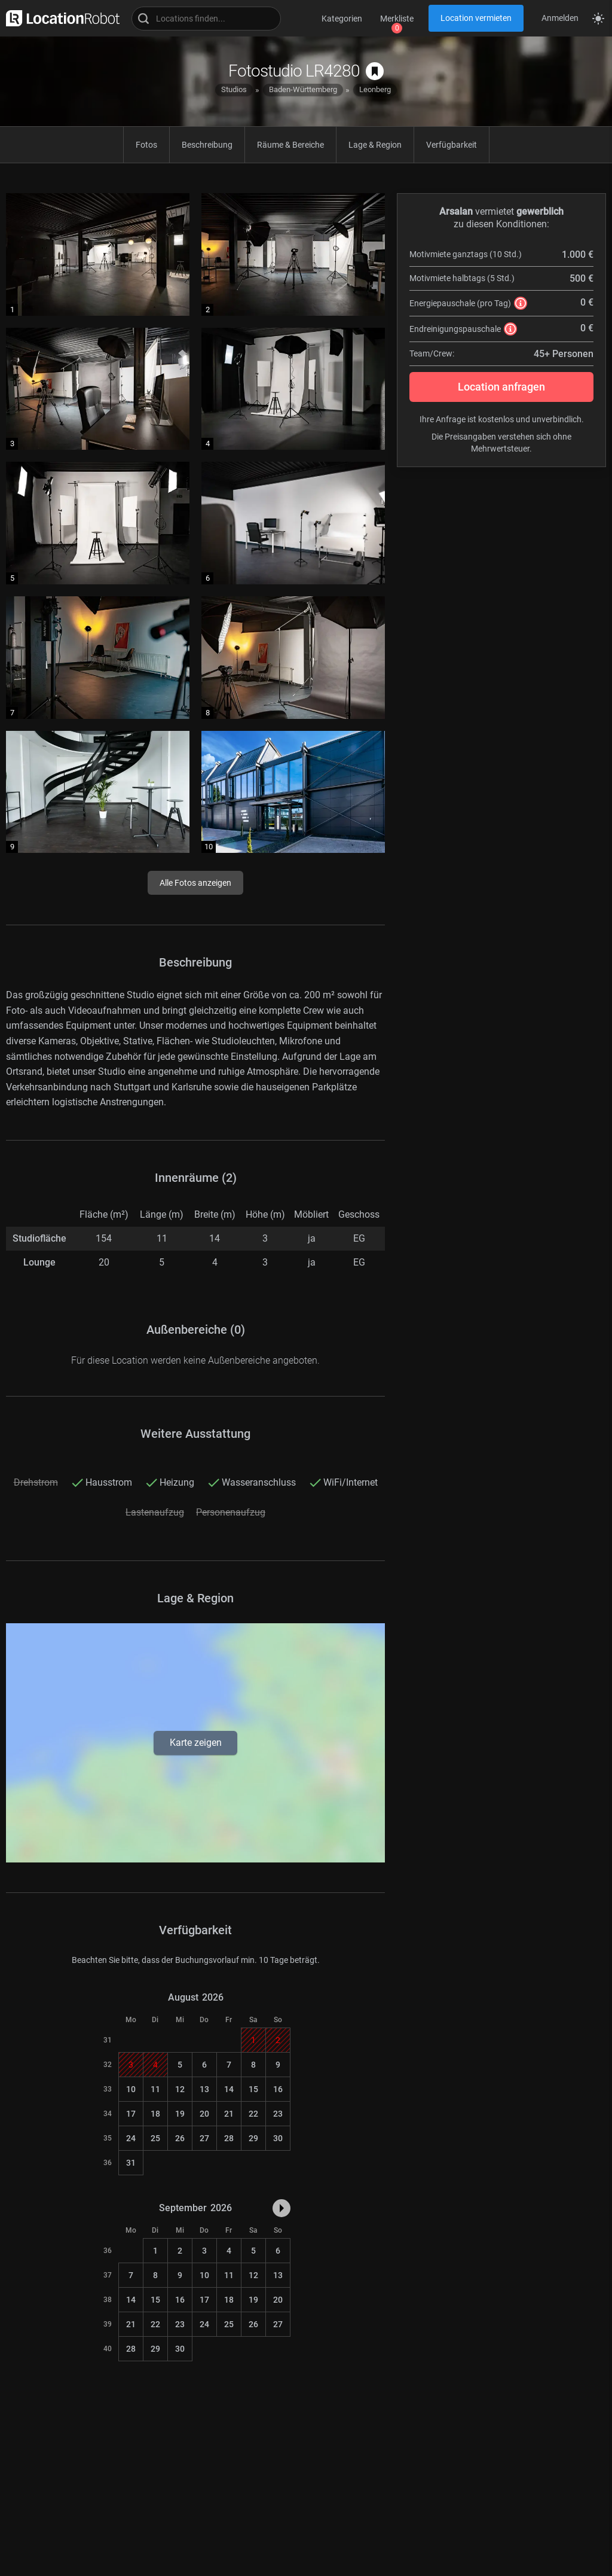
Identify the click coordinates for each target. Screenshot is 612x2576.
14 (229, 2089)
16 (278, 2089)
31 (131, 2163)
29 (253, 2138)
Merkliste (397, 18)
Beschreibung (207, 145)
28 (229, 2138)
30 (278, 2138)
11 (155, 2089)
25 (155, 2138)
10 (131, 2089)
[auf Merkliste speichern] (375, 71)
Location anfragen (501, 386)
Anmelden (560, 18)
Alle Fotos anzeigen (195, 883)
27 (204, 2138)
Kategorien (342, 18)
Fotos (146, 145)
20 (204, 2113)
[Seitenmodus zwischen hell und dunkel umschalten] (598, 18)
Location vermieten (476, 18)
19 (180, 2113)
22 (253, 2113)
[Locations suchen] (206, 19)
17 (131, 2113)
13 (204, 2089)
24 (131, 2138)
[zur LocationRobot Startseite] (60, 18)
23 (278, 2113)
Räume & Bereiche (290, 145)
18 (155, 2113)
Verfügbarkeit (451, 145)
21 (229, 2113)
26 (180, 2138)
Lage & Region (375, 145)
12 (180, 2089)
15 (253, 2089)
